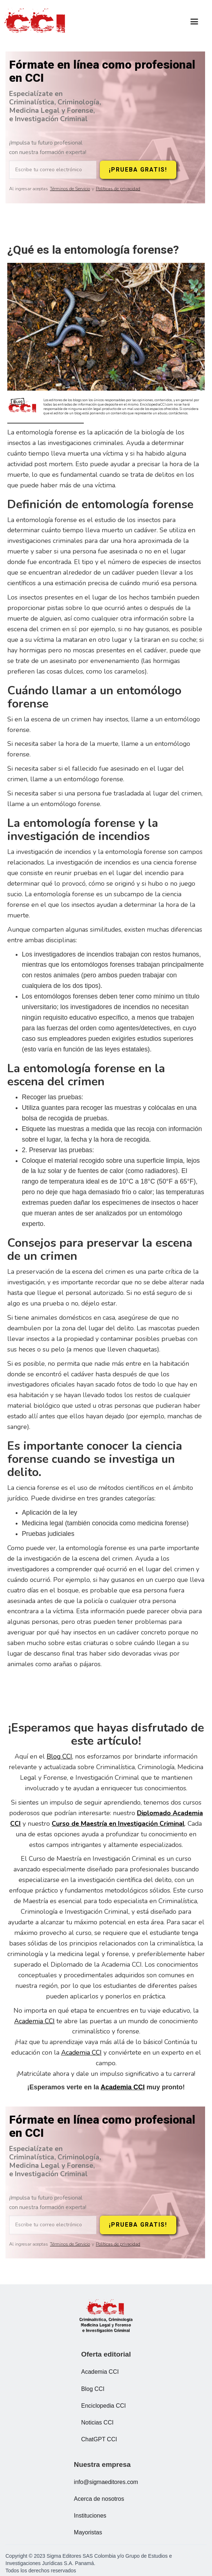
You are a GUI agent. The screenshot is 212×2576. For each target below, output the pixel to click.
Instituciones (90, 2515)
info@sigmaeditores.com (106, 2482)
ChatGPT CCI (99, 2439)
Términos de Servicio (70, 189)
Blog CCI (59, 1756)
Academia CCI (34, 2021)
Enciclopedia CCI (103, 2406)
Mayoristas (88, 2532)
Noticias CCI (97, 2422)
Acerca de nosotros (99, 2499)
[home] (36, 22)
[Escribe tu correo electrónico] (53, 170)
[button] (194, 21)
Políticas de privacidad (118, 189)
